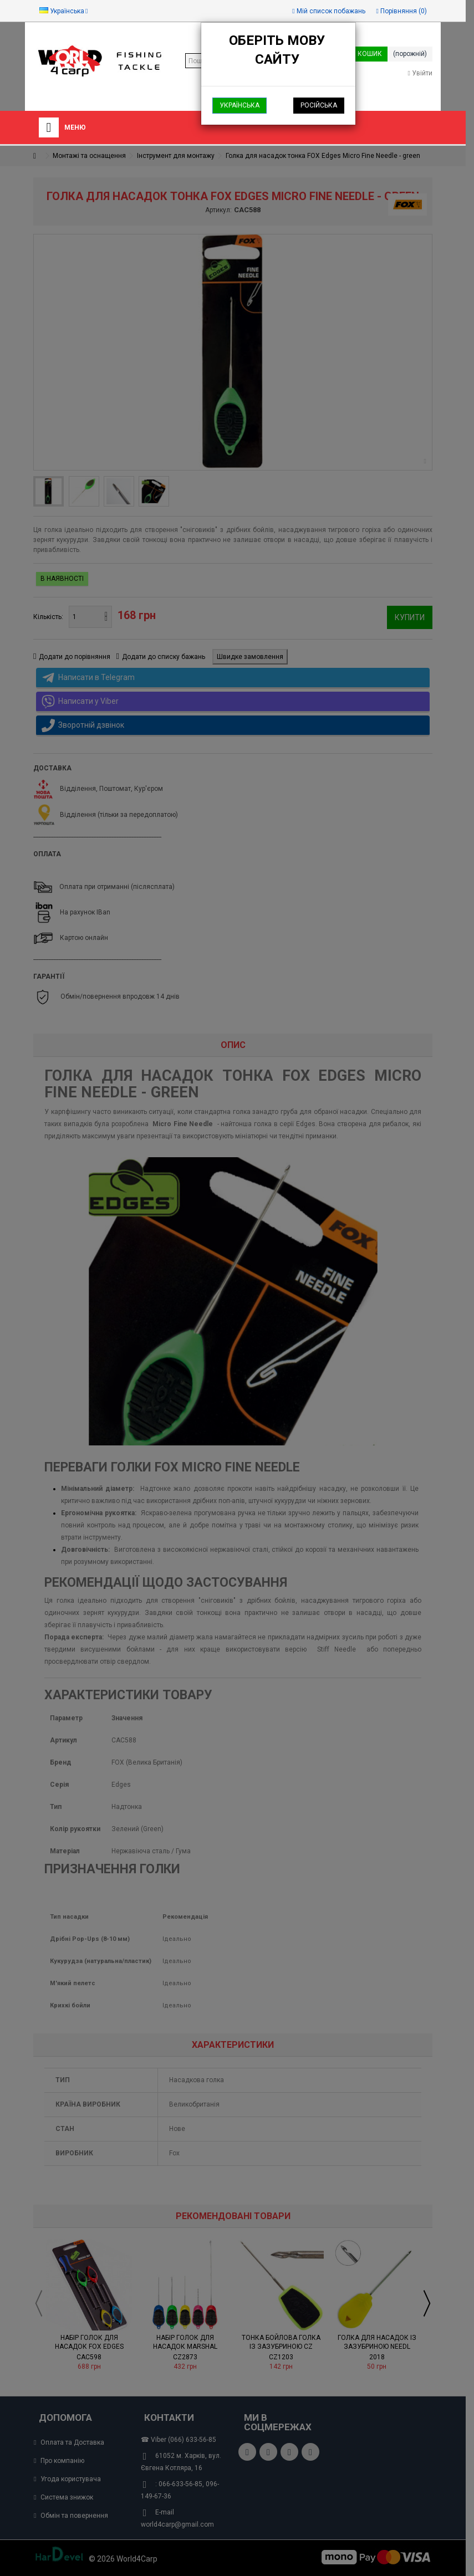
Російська (318, 105)
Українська (239, 105)
